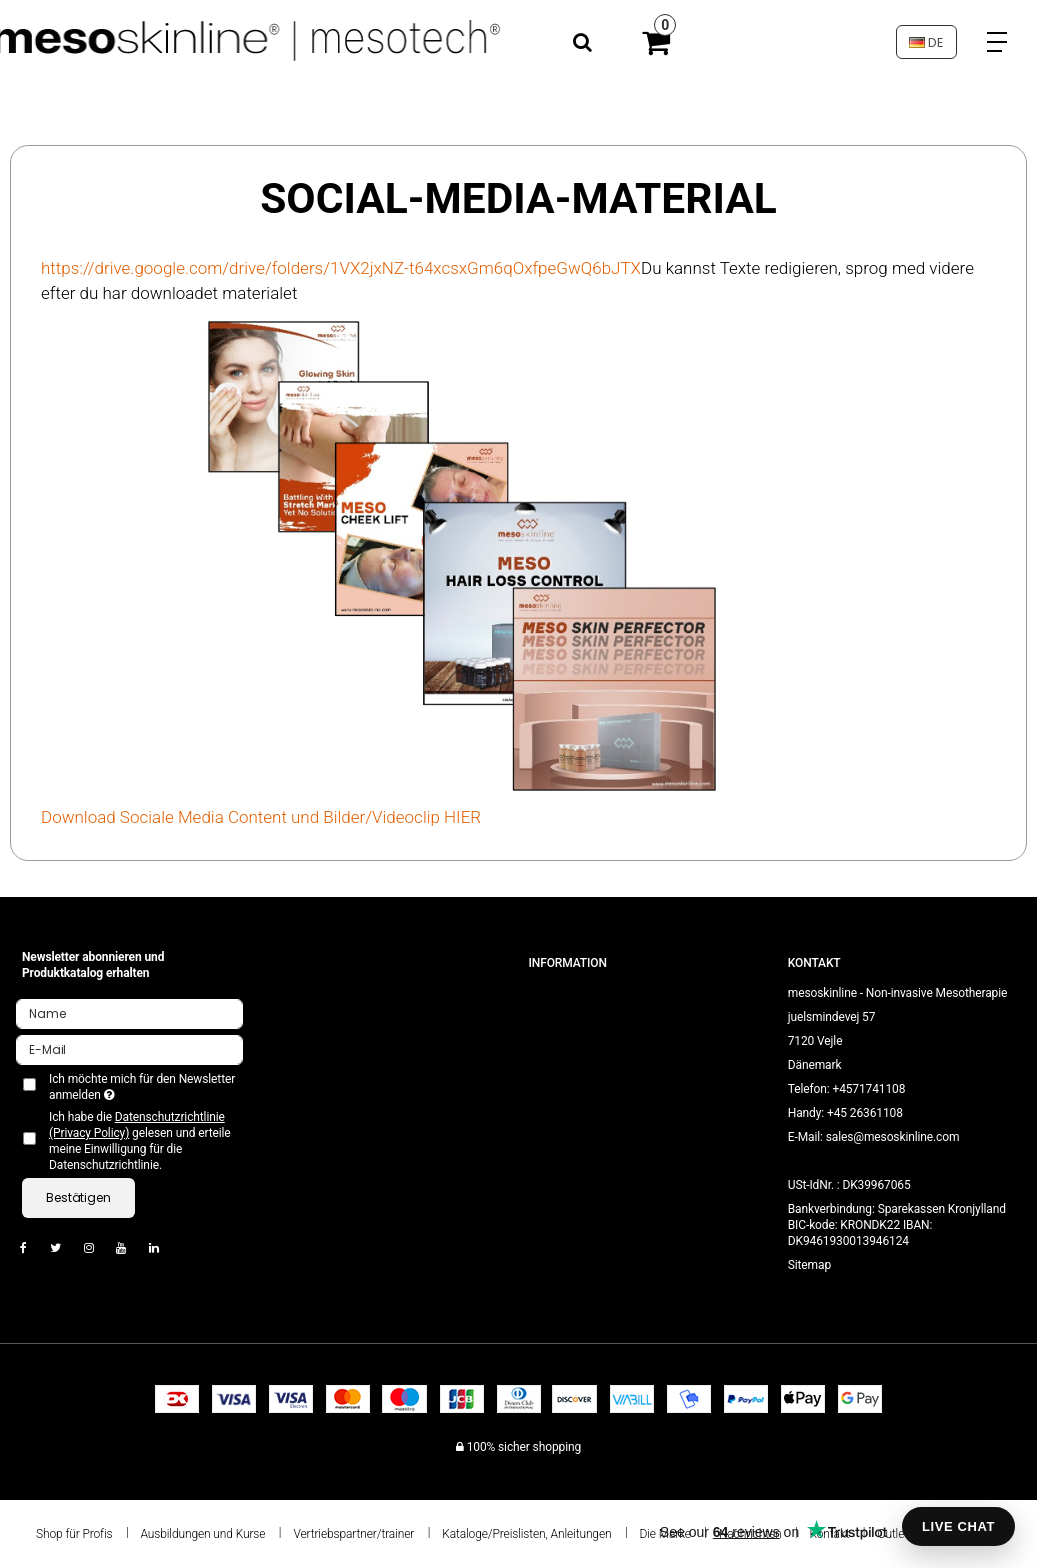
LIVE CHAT (958, 1526)
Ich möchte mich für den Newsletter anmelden (140, 1087)
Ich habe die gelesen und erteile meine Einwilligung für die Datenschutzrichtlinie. (140, 1141)
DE (926, 42)
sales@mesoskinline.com (893, 1137)
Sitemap (809, 1265)
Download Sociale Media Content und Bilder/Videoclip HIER (261, 817)
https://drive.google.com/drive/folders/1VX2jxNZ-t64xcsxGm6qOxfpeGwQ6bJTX (341, 268)
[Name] (129, 1013)
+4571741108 (868, 1089)
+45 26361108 (865, 1113)
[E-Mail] (129, 1049)
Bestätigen (78, 1197)
